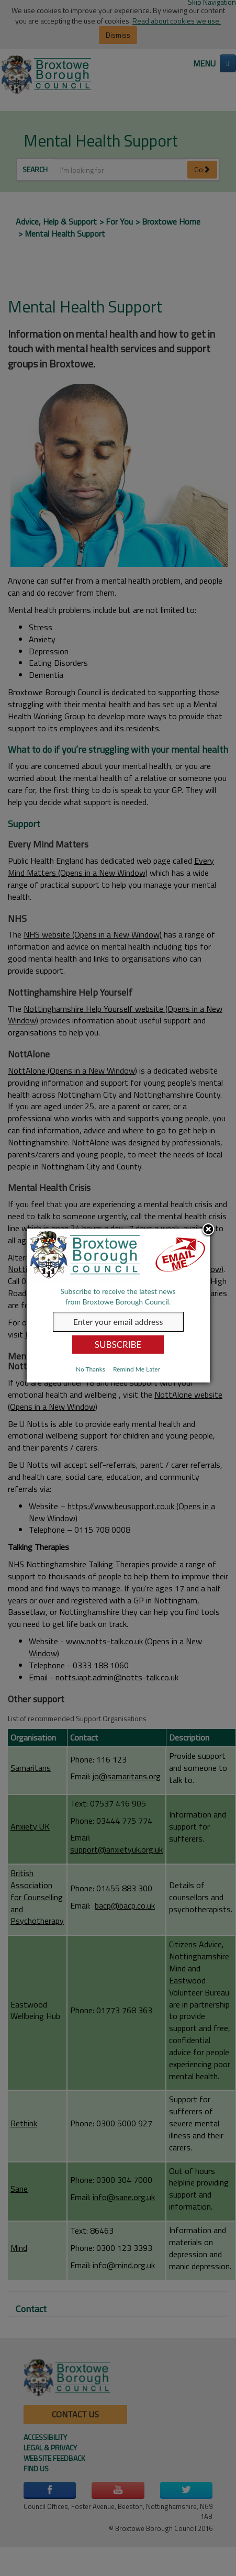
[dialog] (118, 1305)
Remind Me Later (136, 1369)
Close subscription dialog (208, 1230)
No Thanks (90, 1369)
